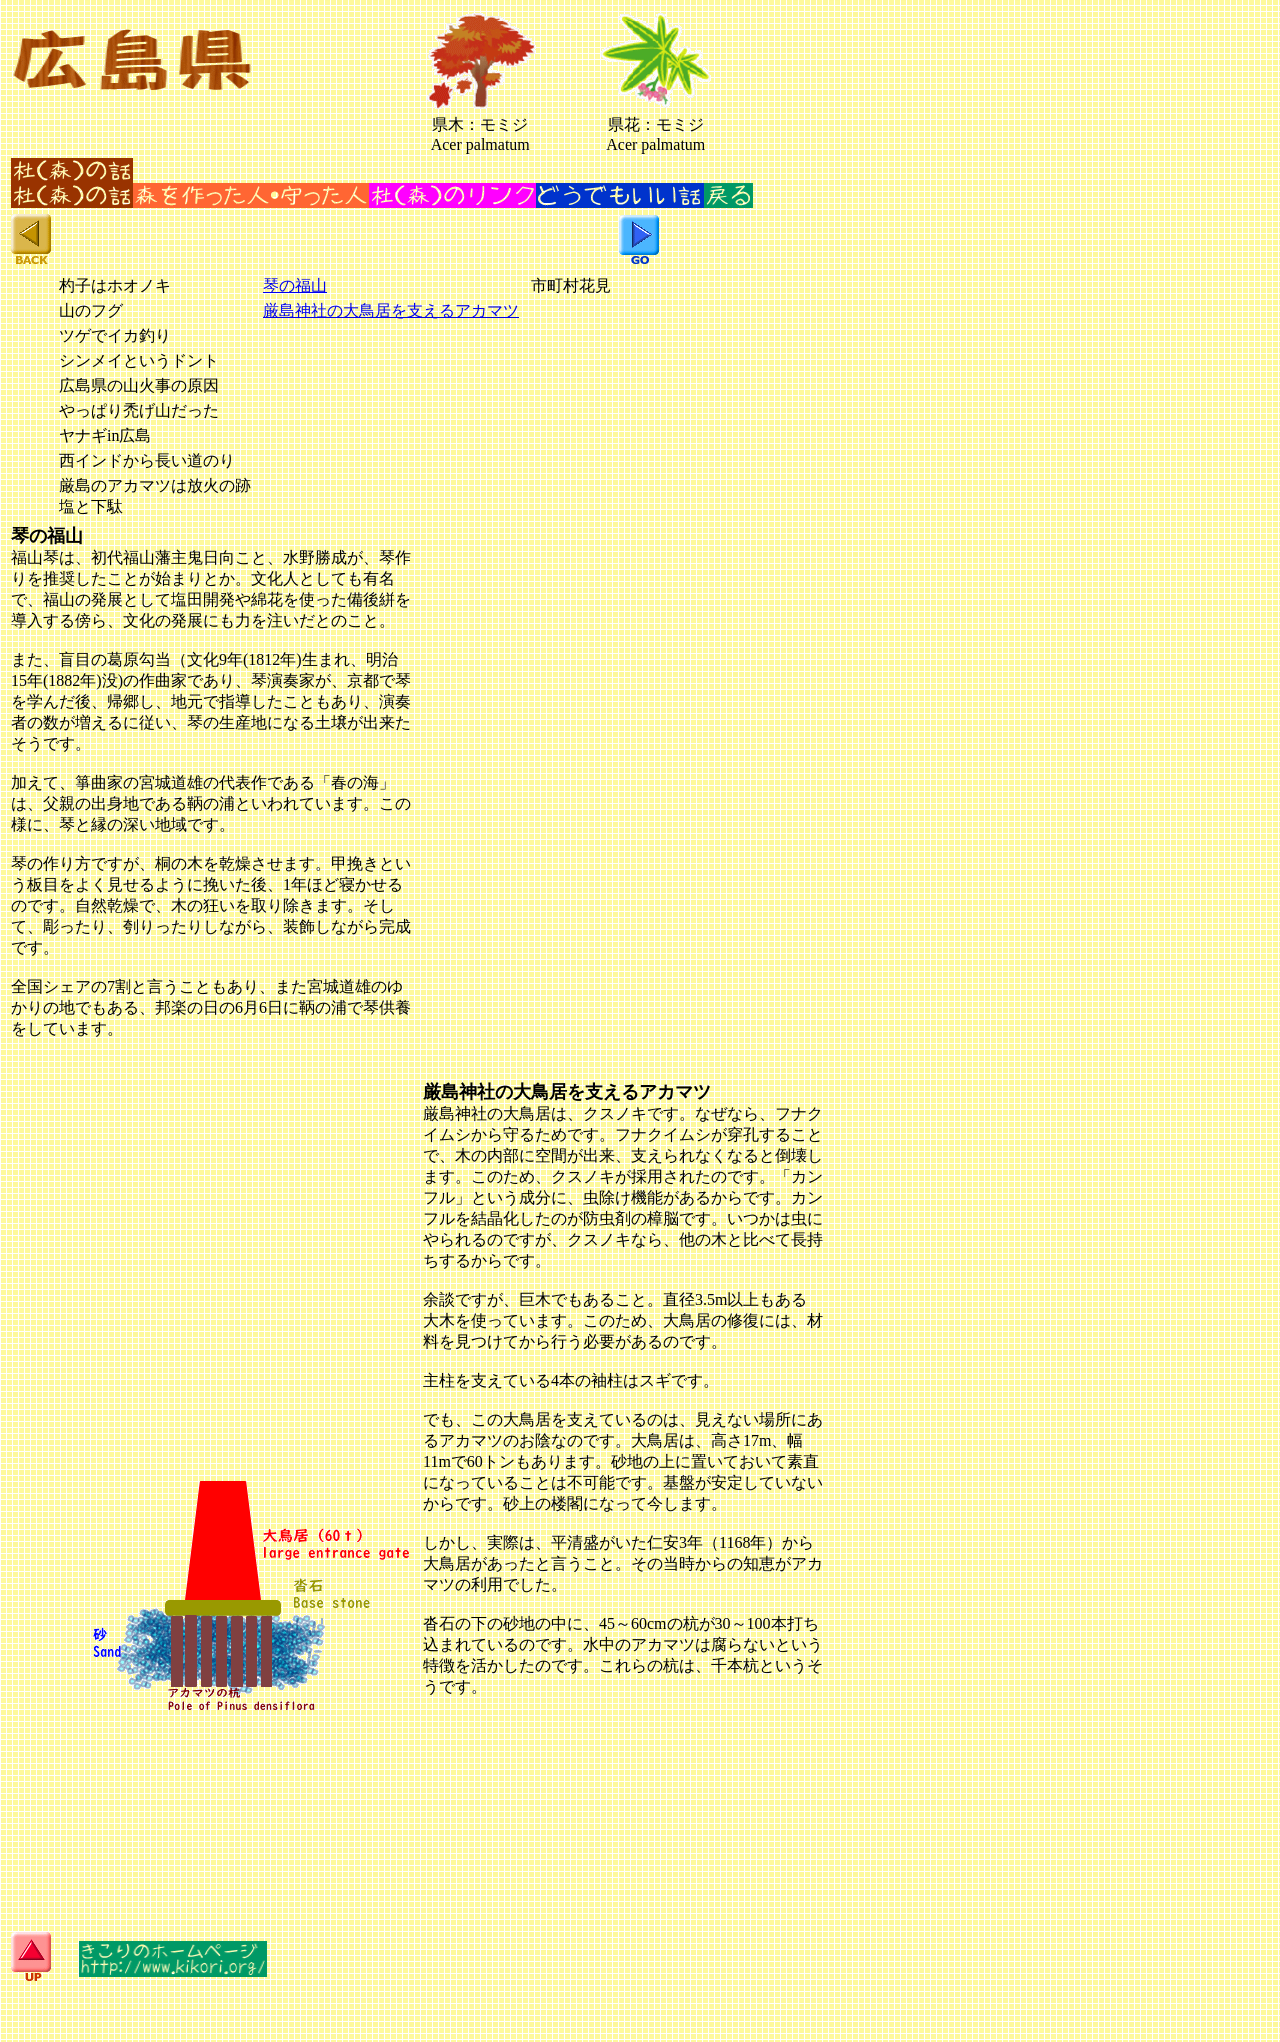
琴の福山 (295, 285)
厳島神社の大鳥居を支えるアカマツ (391, 310)
